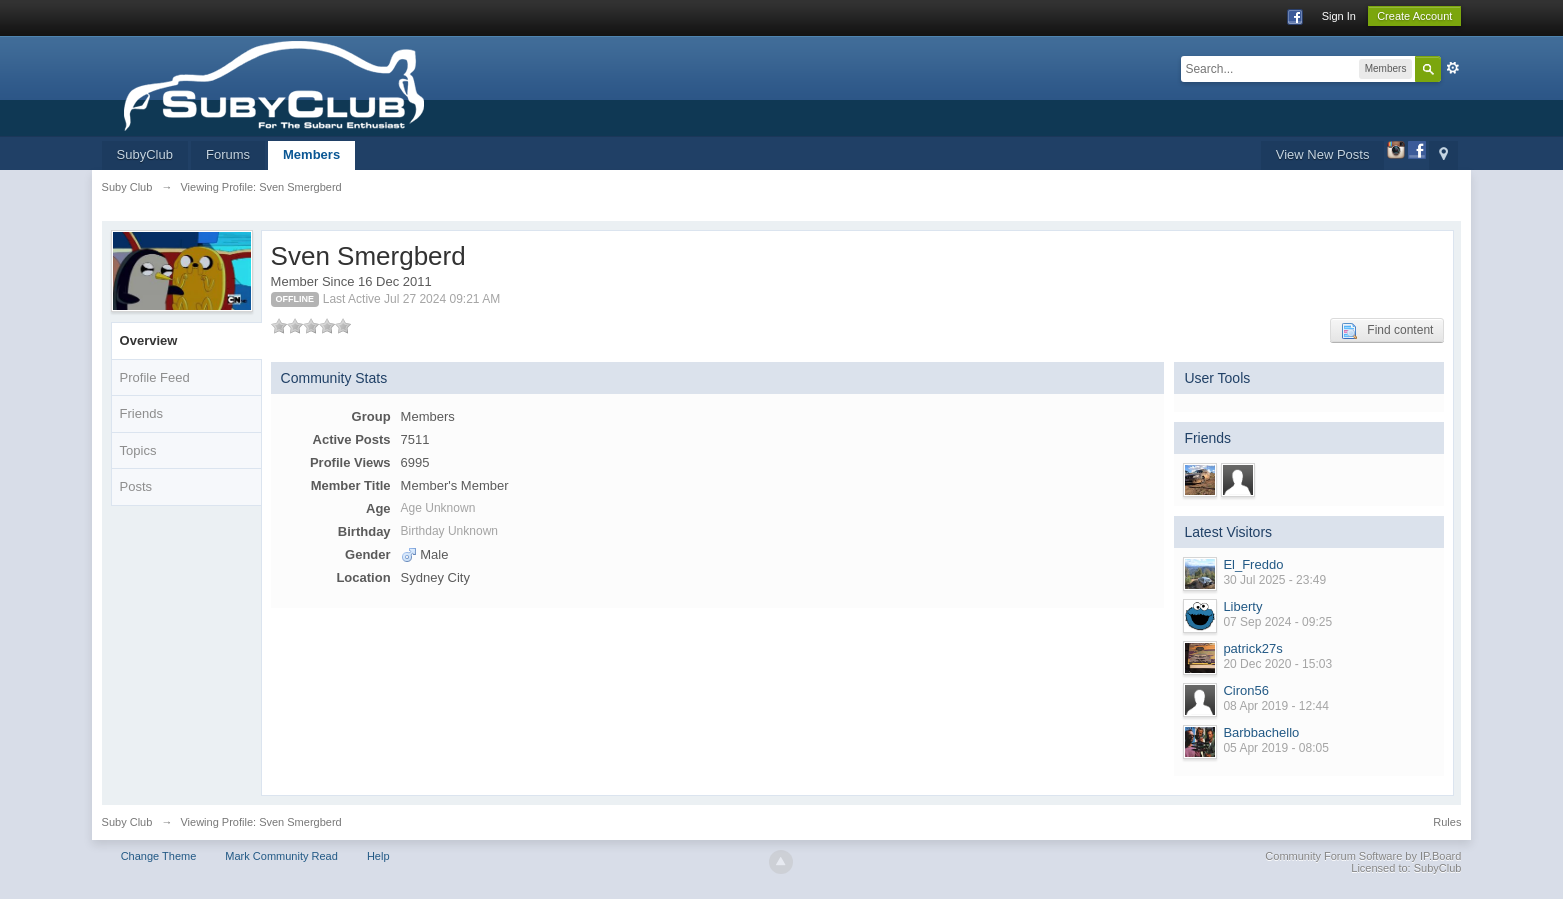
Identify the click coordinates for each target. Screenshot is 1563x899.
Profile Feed (155, 377)
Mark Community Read (281, 856)
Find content (1387, 331)
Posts (136, 486)
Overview (149, 340)
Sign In (1339, 16)
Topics (138, 450)
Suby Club (127, 822)
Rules (1447, 822)
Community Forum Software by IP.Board (1363, 856)
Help (378, 856)
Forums (228, 154)
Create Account (1414, 16)
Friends (141, 413)
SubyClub (145, 154)
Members (311, 154)
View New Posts (1323, 154)
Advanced (1453, 68)
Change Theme (159, 856)
